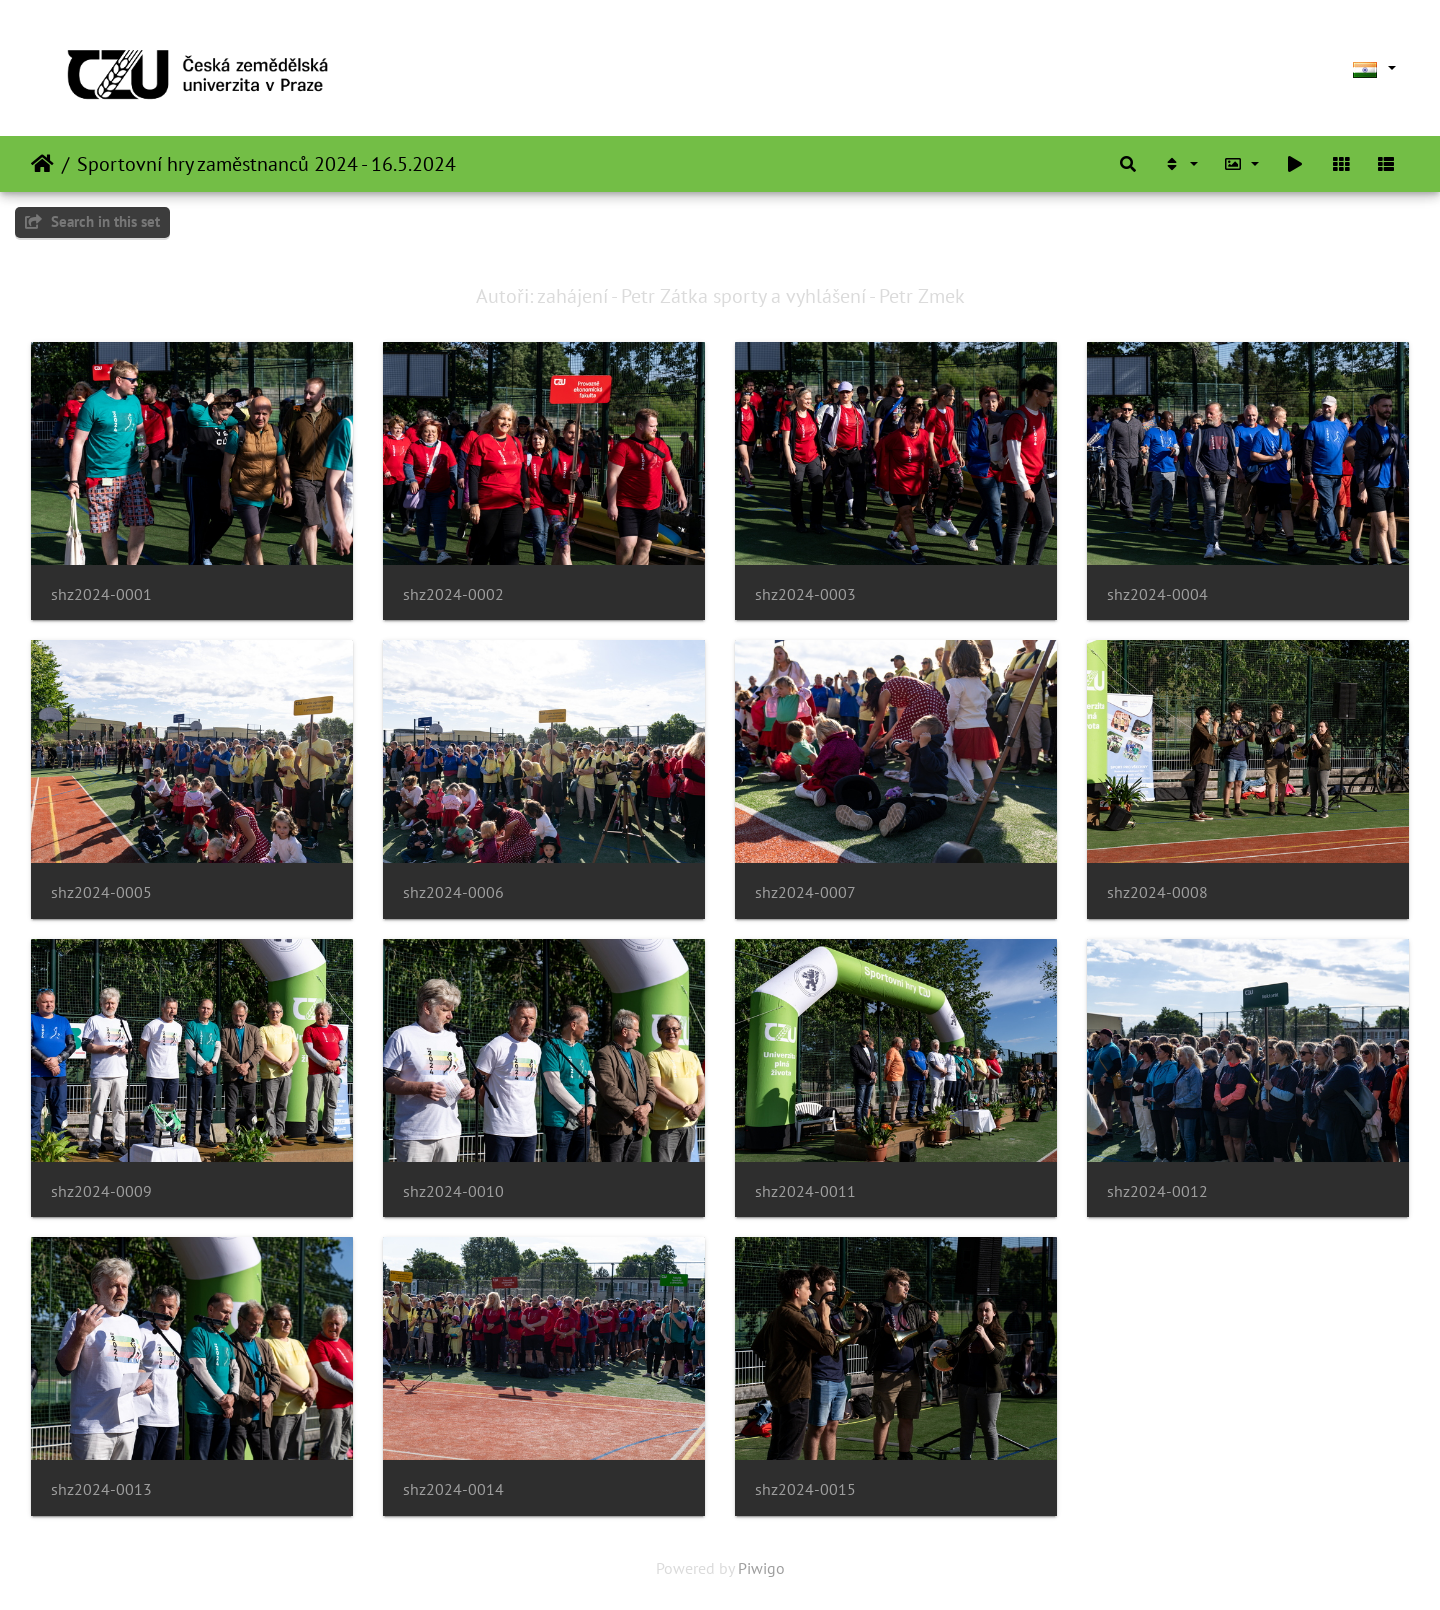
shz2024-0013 (101, 1489)
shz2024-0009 (101, 1191)
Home (42, 164)
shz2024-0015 (805, 1489)
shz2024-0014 (453, 1489)
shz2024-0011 (805, 1191)
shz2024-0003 (805, 594)
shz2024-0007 (805, 892)
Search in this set (92, 221)
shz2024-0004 (1157, 594)
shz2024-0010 (453, 1191)
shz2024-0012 (1157, 1191)
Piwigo (761, 1568)
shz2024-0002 (453, 594)
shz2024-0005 (101, 892)
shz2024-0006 (453, 892)
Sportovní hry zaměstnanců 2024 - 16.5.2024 (266, 164)
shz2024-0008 (1157, 892)
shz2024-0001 (101, 594)
